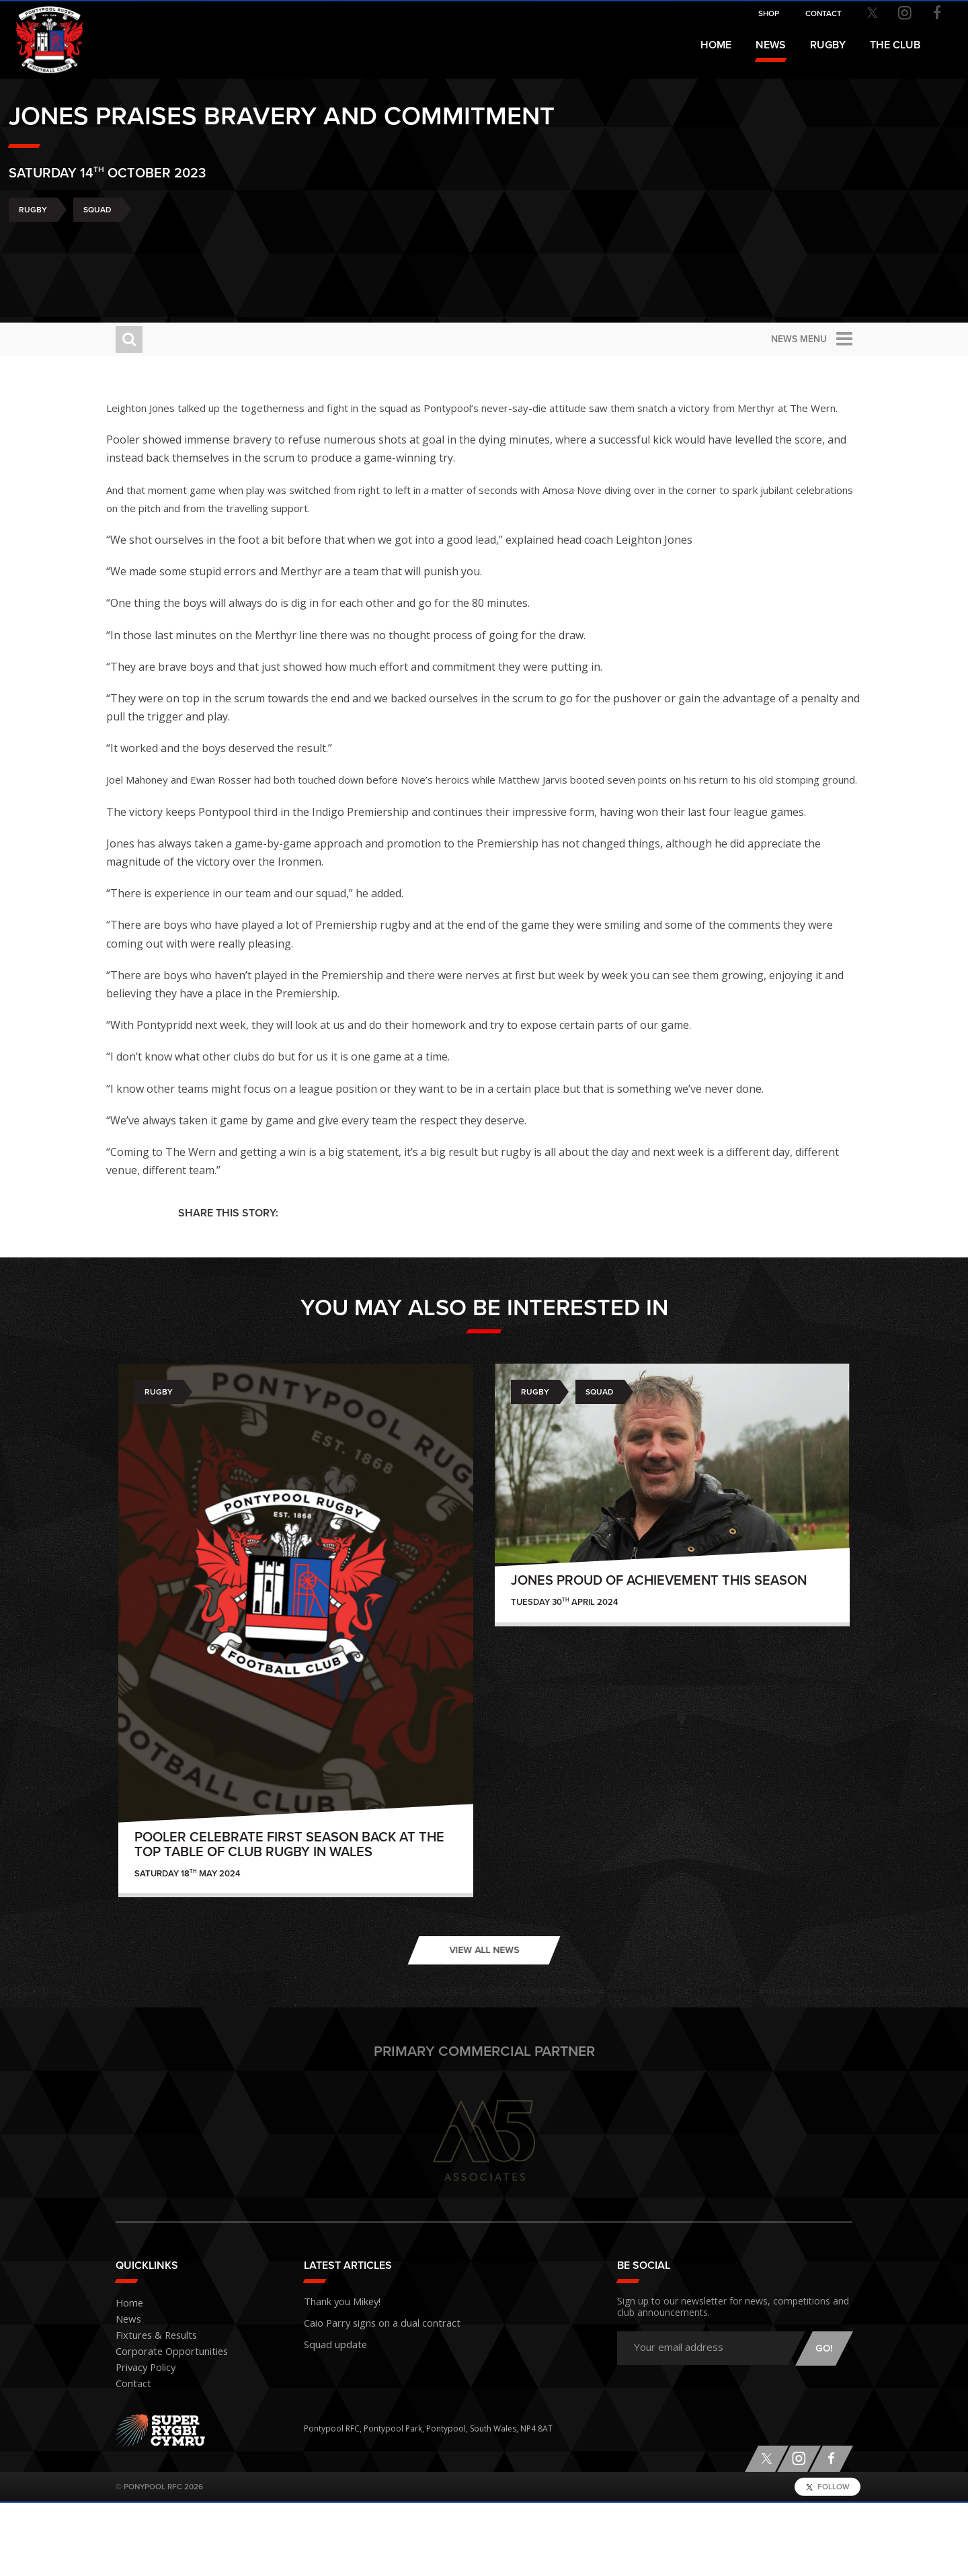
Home (715, 45)
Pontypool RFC (40, 31)
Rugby (140, 262)
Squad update (331, 2411)
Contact (130, 2457)
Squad (204, 262)
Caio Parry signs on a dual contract (370, 2393)
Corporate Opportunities (164, 2425)
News (771, 45)
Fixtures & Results (149, 2409)
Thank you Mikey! (336, 2373)
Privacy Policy (141, 2441)
